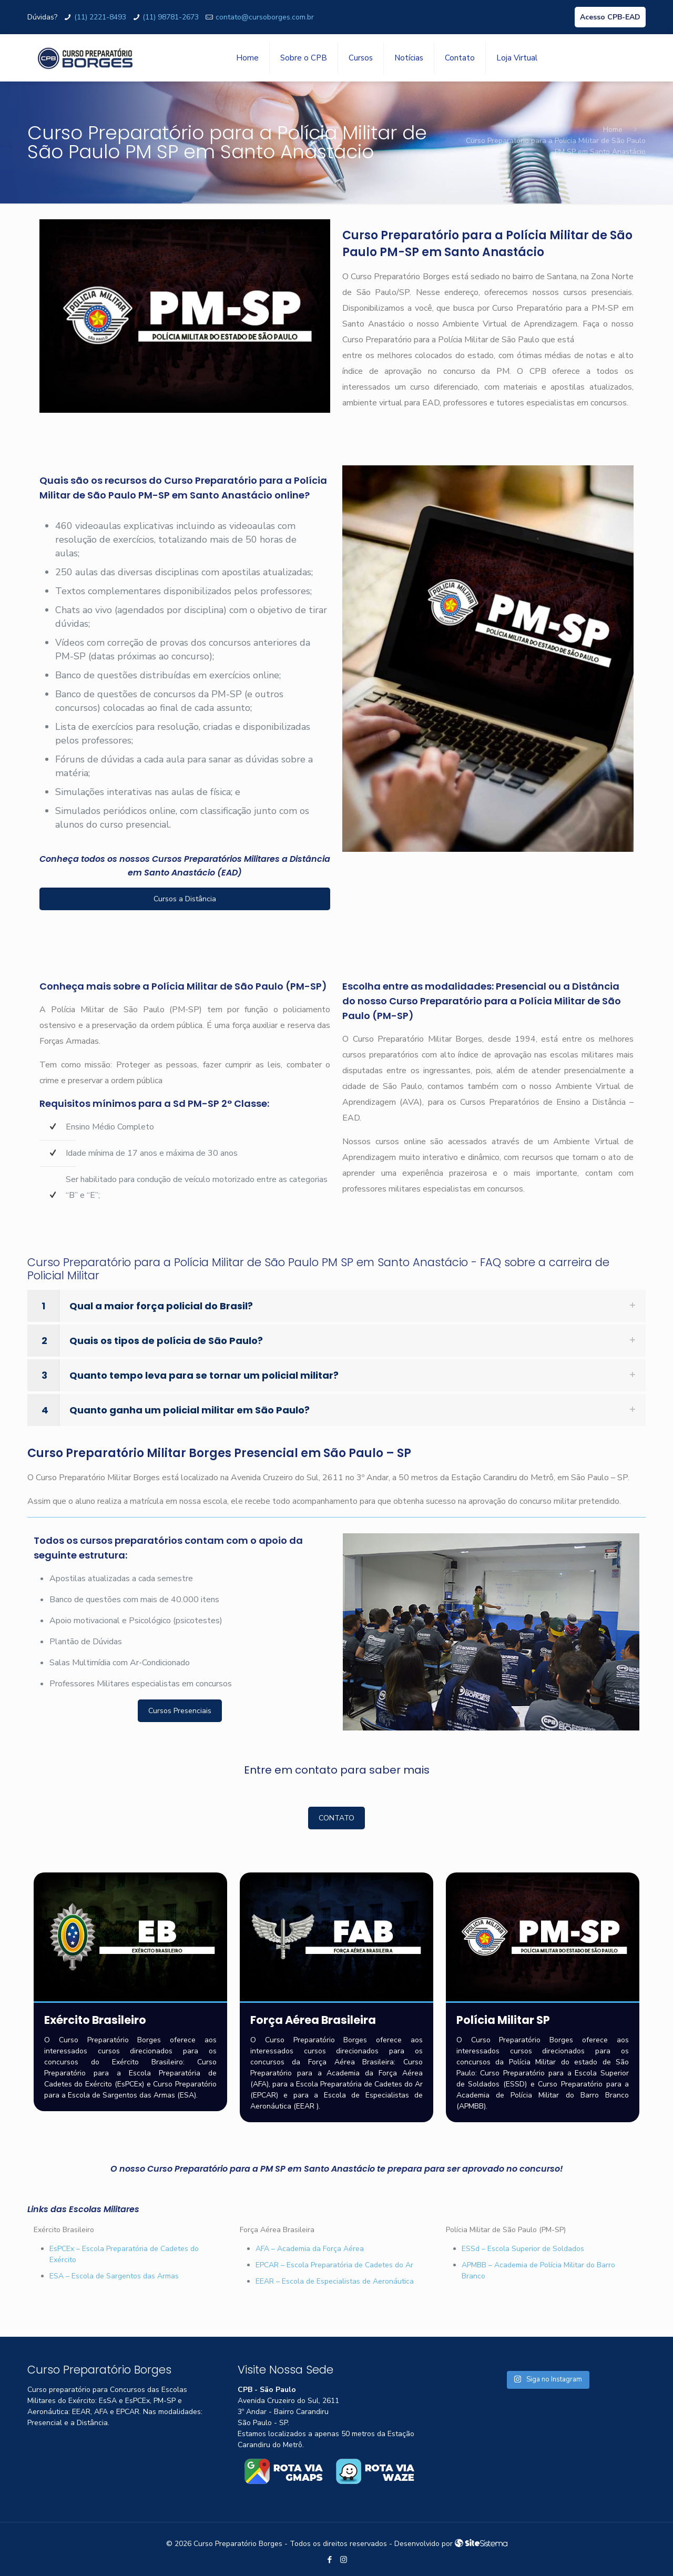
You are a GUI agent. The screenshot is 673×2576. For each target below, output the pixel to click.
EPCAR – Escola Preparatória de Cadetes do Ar (334, 2265)
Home (613, 130)
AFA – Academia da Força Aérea (310, 2249)
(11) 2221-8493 (100, 17)
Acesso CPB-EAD (610, 17)
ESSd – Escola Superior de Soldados (523, 2249)
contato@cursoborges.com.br (265, 17)
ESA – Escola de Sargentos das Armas (114, 2276)
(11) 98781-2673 (170, 17)
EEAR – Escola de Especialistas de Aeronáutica (335, 2281)
